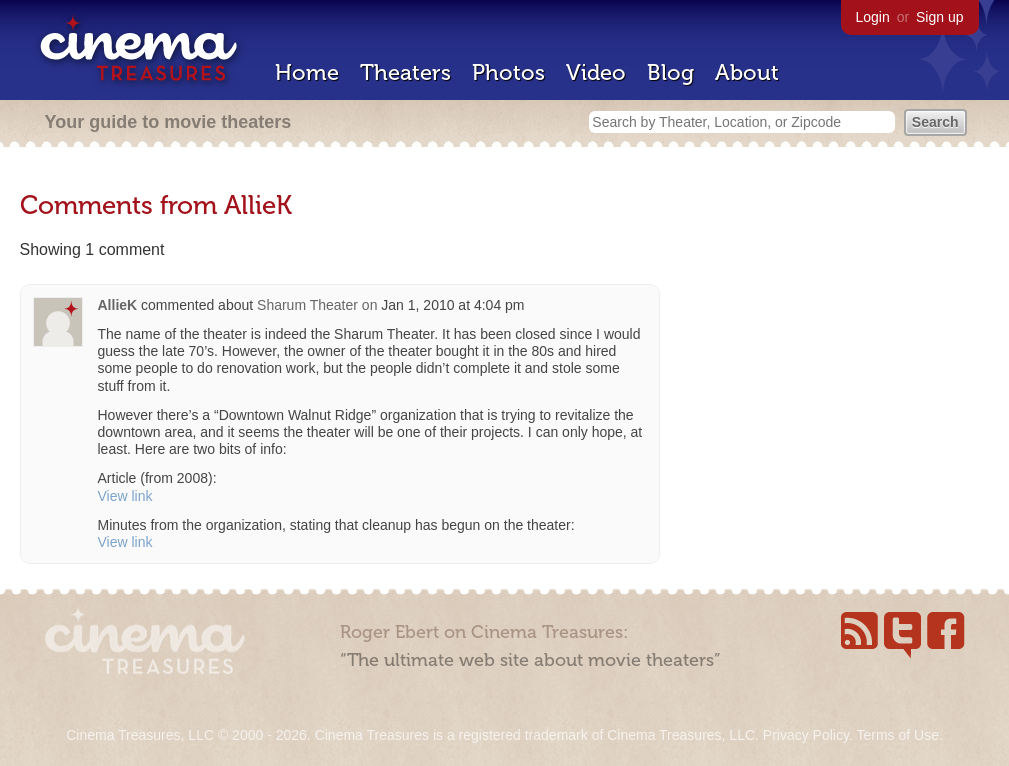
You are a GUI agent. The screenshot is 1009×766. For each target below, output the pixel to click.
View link (125, 496)
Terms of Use (897, 735)
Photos (508, 72)
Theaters (405, 72)
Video (596, 72)
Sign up (939, 17)
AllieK (118, 305)
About (747, 72)
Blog (670, 72)
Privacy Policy (806, 735)
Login (873, 17)
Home (307, 72)
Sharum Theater (307, 305)
